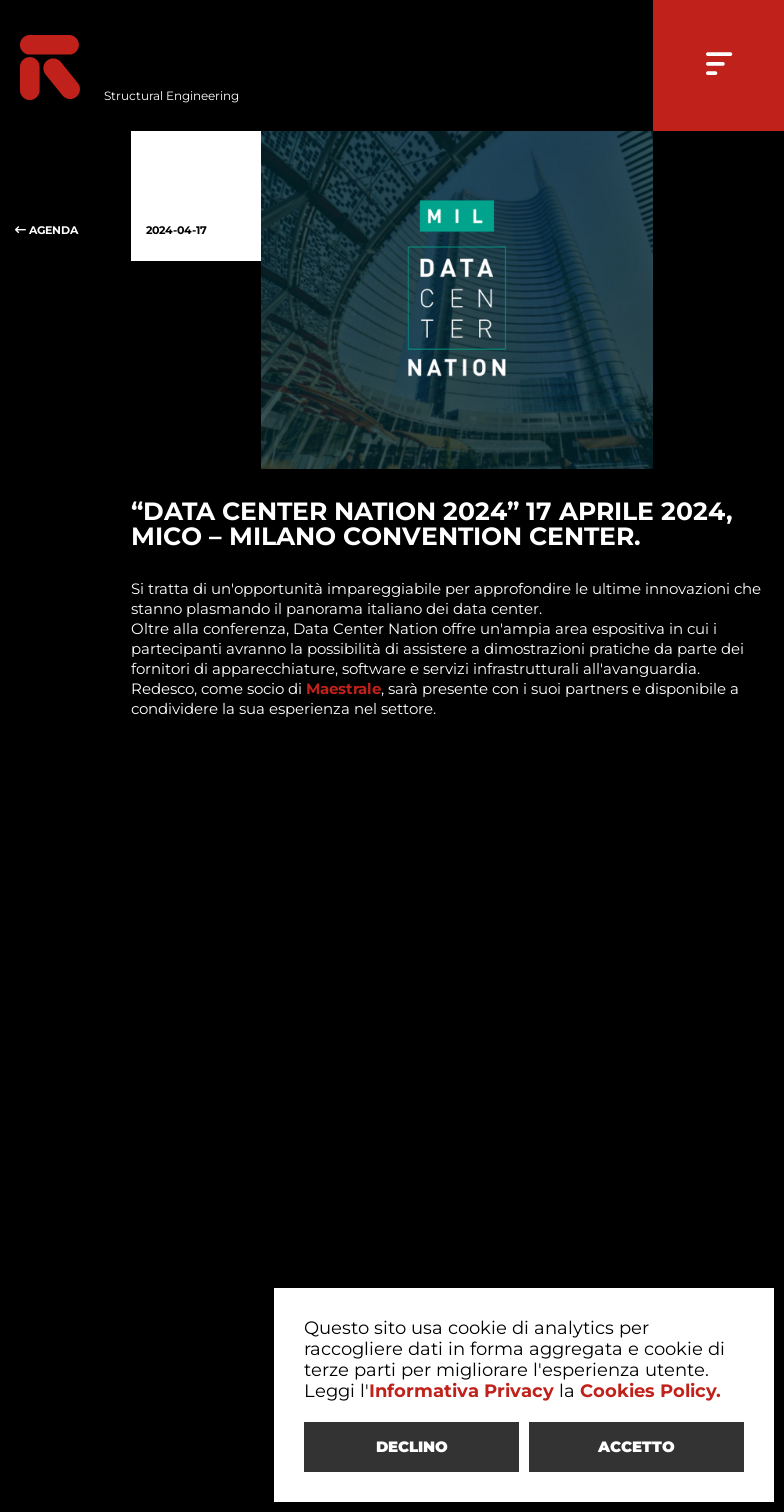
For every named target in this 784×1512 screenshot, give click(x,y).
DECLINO (412, 1446)
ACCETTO (636, 1446)
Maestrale (343, 688)
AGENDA (65, 196)
